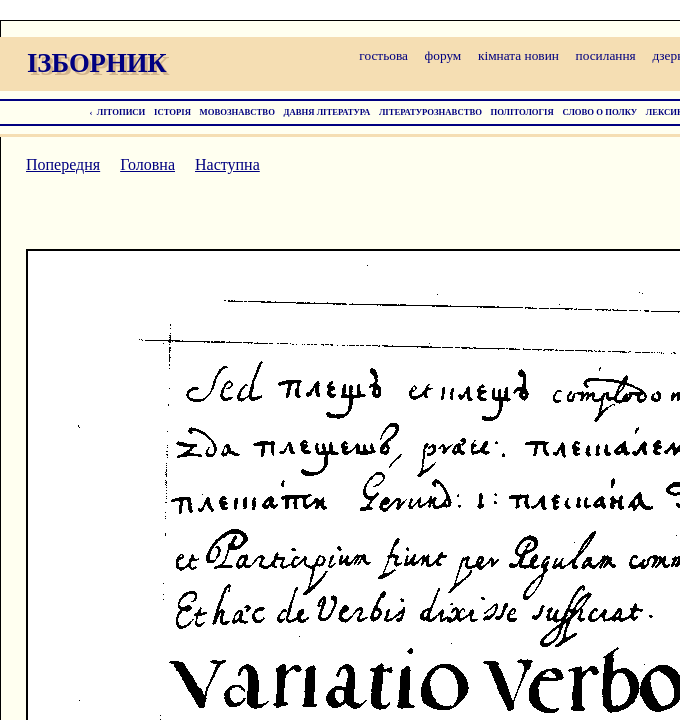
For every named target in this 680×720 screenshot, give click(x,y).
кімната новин (518, 55)
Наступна (227, 164)
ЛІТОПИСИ (121, 112)
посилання (606, 55)
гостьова (383, 55)
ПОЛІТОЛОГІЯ (522, 112)
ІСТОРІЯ (172, 112)
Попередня (63, 164)
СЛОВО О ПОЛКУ (599, 112)
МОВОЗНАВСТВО (237, 112)
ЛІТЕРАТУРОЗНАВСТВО (430, 112)
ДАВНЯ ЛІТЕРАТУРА (327, 112)
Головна (147, 164)
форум (443, 55)
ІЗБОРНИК (97, 63)
